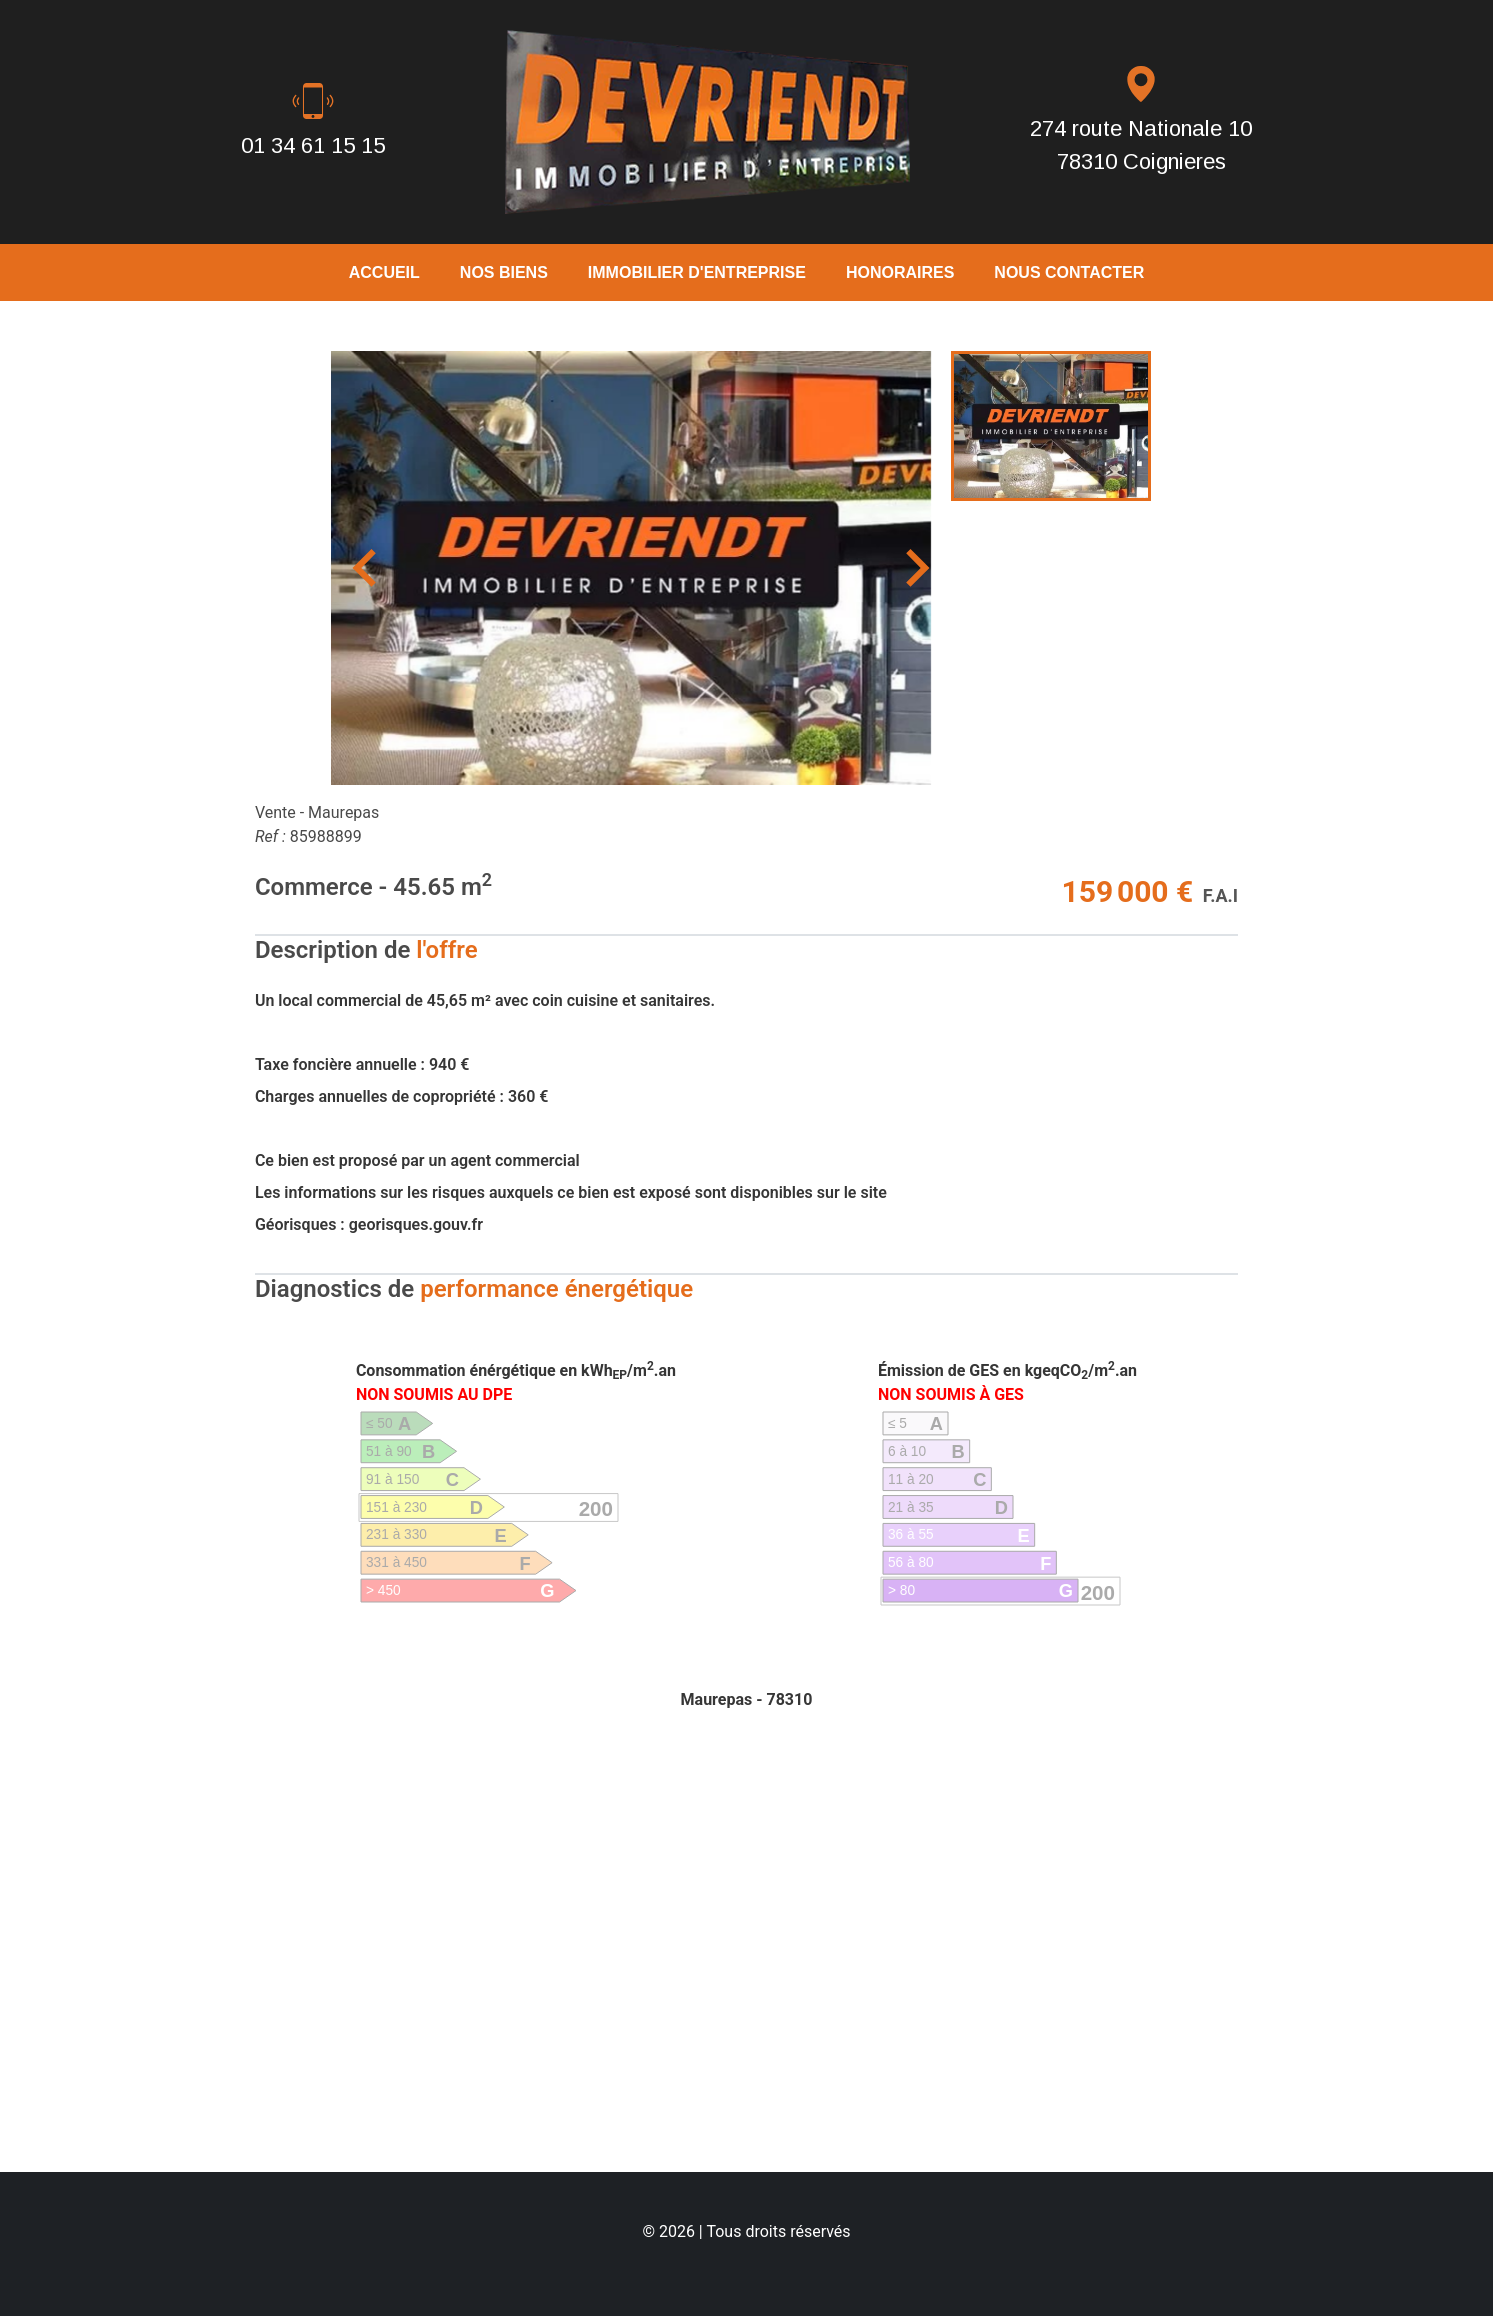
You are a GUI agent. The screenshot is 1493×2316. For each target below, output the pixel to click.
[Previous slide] (367, 568)
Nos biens (504, 272)
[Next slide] (915, 568)
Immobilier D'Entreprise (697, 272)
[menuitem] (1051, 426)
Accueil (384, 272)
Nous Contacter (1069, 272)
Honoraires (900, 272)
